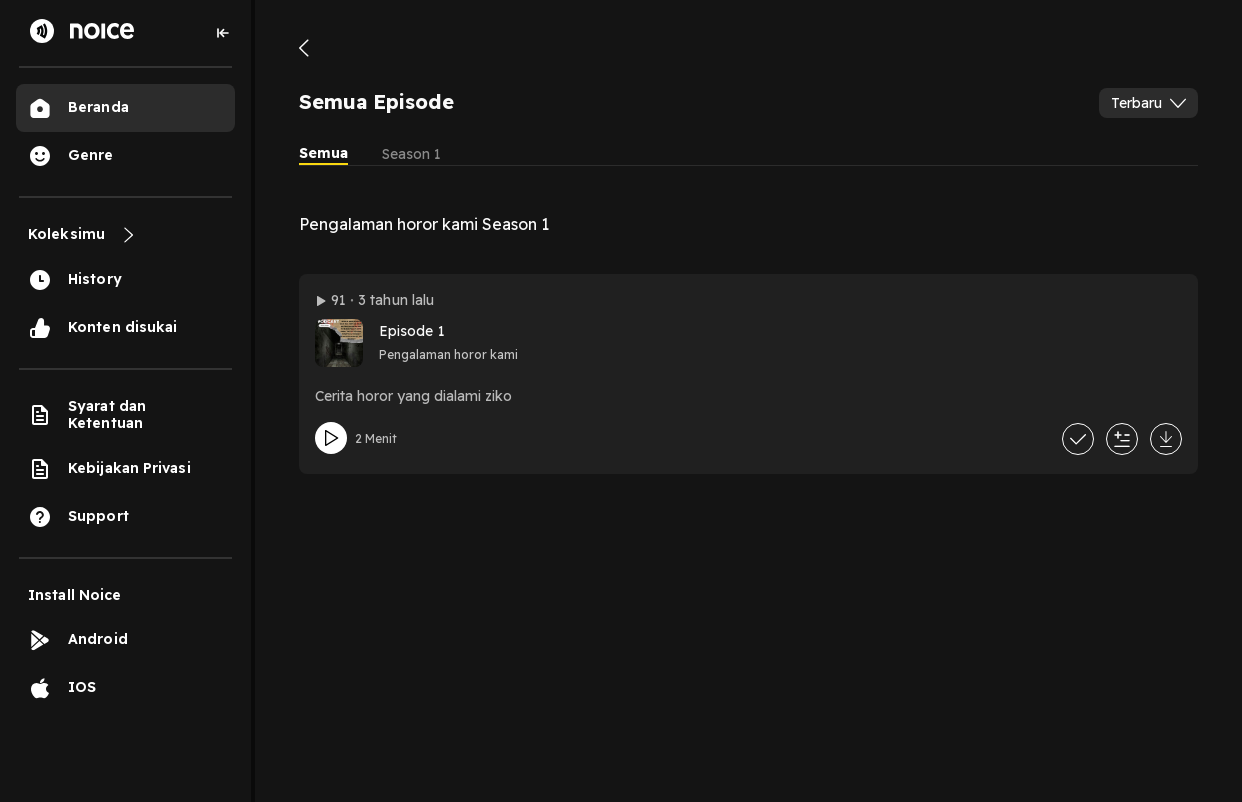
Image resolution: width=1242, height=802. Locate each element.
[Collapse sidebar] (223, 33)
